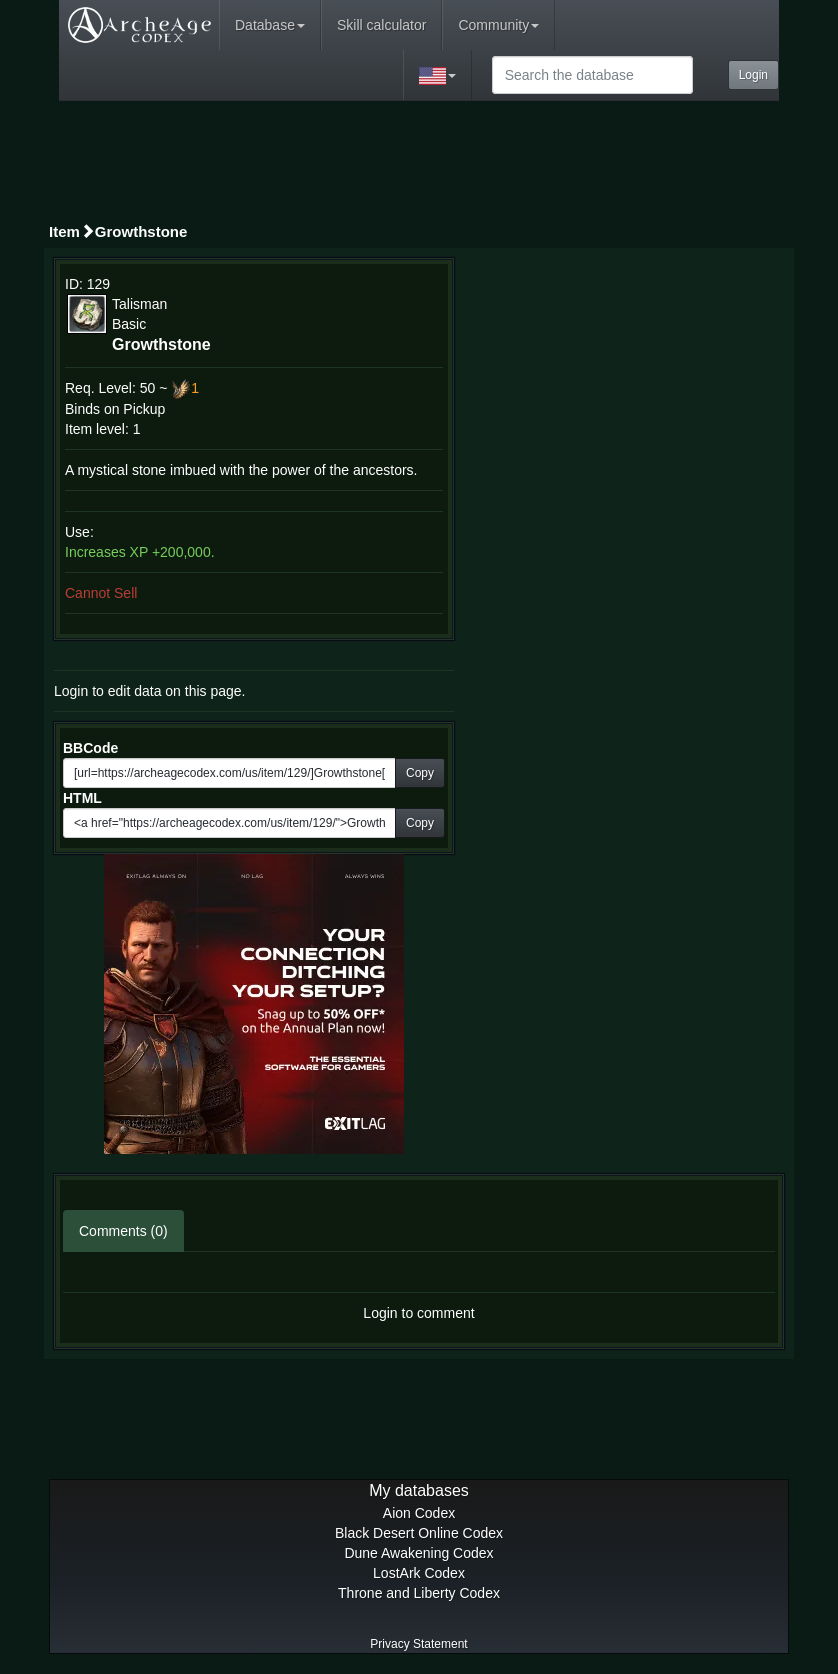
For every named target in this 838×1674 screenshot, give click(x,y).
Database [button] (270, 25)
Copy (420, 773)
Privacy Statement (418, 1644)
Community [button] (498, 25)
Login (753, 75)
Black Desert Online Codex (419, 1533)
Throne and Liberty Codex (419, 1593)
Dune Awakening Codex (418, 1553)
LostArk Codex (419, 1573)
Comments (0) (123, 1231)
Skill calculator (381, 25)
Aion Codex (419, 1513)
